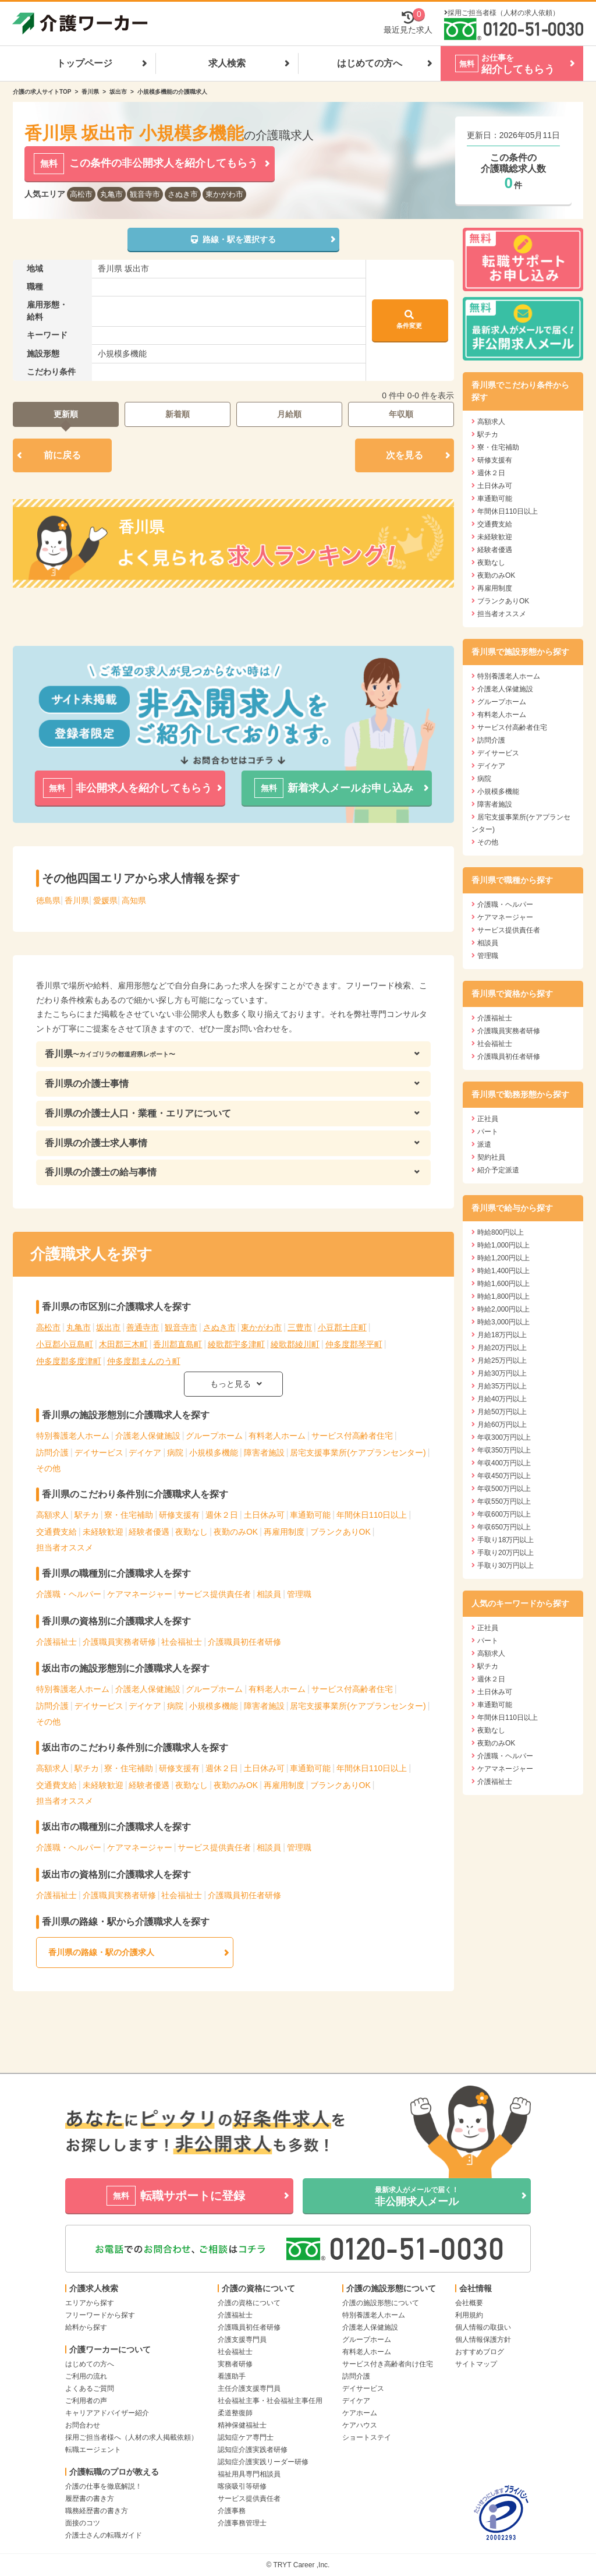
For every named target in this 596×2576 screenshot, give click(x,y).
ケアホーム (359, 2413)
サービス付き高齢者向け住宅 (387, 2364)
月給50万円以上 (502, 1412)
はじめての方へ (369, 63)
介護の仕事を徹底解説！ (103, 2486)
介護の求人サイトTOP (42, 92)
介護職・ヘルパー (68, 1594)
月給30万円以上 (502, 1373)
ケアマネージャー (139, 1594)
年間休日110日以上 (371, 1515)
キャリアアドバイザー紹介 (107, 2413)
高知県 (134, 900)
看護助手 (232, 2376)
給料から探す (86, 2327)
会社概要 (469, 2303)
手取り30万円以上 (505, 1565)
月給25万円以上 (502, 1360)
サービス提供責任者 (214, 1594)
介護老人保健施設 (147, 1435)
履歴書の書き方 (89, 2498)
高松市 (81, 194)
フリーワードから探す (100, 2315)
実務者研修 (235, 2364)
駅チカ (86, 1515)
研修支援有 (179, 1515)
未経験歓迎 (103, 1531)
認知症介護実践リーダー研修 (263, 2462)
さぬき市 (183, 194)
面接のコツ (82, 2523)
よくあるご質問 (89, 2388)
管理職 (299, 1594)
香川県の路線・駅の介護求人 (101, 1952)
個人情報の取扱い (483, 2327)
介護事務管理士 (242, 2523)
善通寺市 (142, 1327)
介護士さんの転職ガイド (103, 2535)
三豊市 (300, 1327)
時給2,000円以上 (503, 1309)
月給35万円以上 (502, 1386)
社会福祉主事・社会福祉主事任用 (270, 2401)
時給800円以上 (500, 1232)
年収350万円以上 (504, 1450)
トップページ (84, 63)
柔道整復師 (235, 2413)
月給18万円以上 (502, 1335)
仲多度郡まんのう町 (143, 1361)
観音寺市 (145, 194)
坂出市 (118, 92)
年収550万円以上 (504, 1501)
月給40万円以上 (502, 1399)
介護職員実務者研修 (119, 1641)
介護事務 (232, 2511)
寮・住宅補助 (128, 1515)
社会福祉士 (181, 1641)
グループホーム (214, 1435)
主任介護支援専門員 (249, 2388)
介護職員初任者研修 (244, 1641)
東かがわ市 (224, 194)
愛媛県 (105, 900)
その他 (48, 1468)
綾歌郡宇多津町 (236, 1344)
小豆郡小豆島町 (64, 1344)
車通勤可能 (310, 1515)
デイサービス (98, 1452)
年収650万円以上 (504, 1527)
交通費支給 (56, 1531)
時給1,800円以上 (503, 1296)
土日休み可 (264, 1515)
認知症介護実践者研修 (253, 2450)
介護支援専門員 (242, 2339)
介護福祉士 (56, 1641)
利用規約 (469, 2315)
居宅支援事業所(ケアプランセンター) (357, 1452)
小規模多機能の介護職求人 (172, 92)
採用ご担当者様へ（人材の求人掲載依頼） (131, 2437)
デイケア (145, 1452)
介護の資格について (249, 2303)
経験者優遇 (149, 1531)
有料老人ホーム (277, 1435)
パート (487, 1132)
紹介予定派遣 (498, 1170)
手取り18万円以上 (505, 1540)
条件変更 (409, 319)
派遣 (484, 1144)
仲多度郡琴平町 (353, 1344)
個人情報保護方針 (483, 2339)
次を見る (404, 455)
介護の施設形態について (380, 2303)
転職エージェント (93, 2450)
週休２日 (221, 1515)
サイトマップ (476, 2364)
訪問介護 (52, 1452)
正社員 (487, 1119)
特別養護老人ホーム (72, 1435)
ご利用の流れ (86, 2376)
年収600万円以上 (504, 1514)
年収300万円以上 (504, 1437)
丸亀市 (111, 194)
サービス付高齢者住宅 (352, 1435)
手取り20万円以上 (505, 1553)
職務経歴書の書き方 (96, 2511)
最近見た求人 (408, 22)
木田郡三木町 (123, 1344)
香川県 (90, 92)
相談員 (269, 1594)
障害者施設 (264, 1452)
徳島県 (48, 900)
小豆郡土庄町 (342, 1327)
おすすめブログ (479, 2352)
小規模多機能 (213, 1452)
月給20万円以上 (502, 1348)
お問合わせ (82, 2425)
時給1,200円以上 (503, 1258)
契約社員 (491, 1157)
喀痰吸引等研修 (242, 2486)
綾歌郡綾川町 (295, 1344)
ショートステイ (366, 2437)
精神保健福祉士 (242, 2425)
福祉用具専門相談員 (249, 2474)
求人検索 (227, 63)
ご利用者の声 (86, 2401)
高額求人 (52, 1515)
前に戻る (62, 455)
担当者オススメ (64, 1547)
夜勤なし (191, 1531)
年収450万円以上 (504, 1476)
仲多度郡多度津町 (68, 1361)
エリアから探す (89, 2303)
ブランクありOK (340, 1531)
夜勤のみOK (236, 1531)
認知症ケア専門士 (246, 2437)
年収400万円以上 (504, 1463)
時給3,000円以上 (503, 1322)
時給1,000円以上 (503, 1245)
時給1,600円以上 (503, 1284)
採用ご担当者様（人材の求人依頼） (503, 13)
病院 (175, 1452)
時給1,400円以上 (503, 1271)
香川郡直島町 (177, 1344)
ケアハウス (359, 2425)
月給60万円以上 (502, 1424)
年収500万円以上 (504, 1489)
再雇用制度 (284, 1531)
